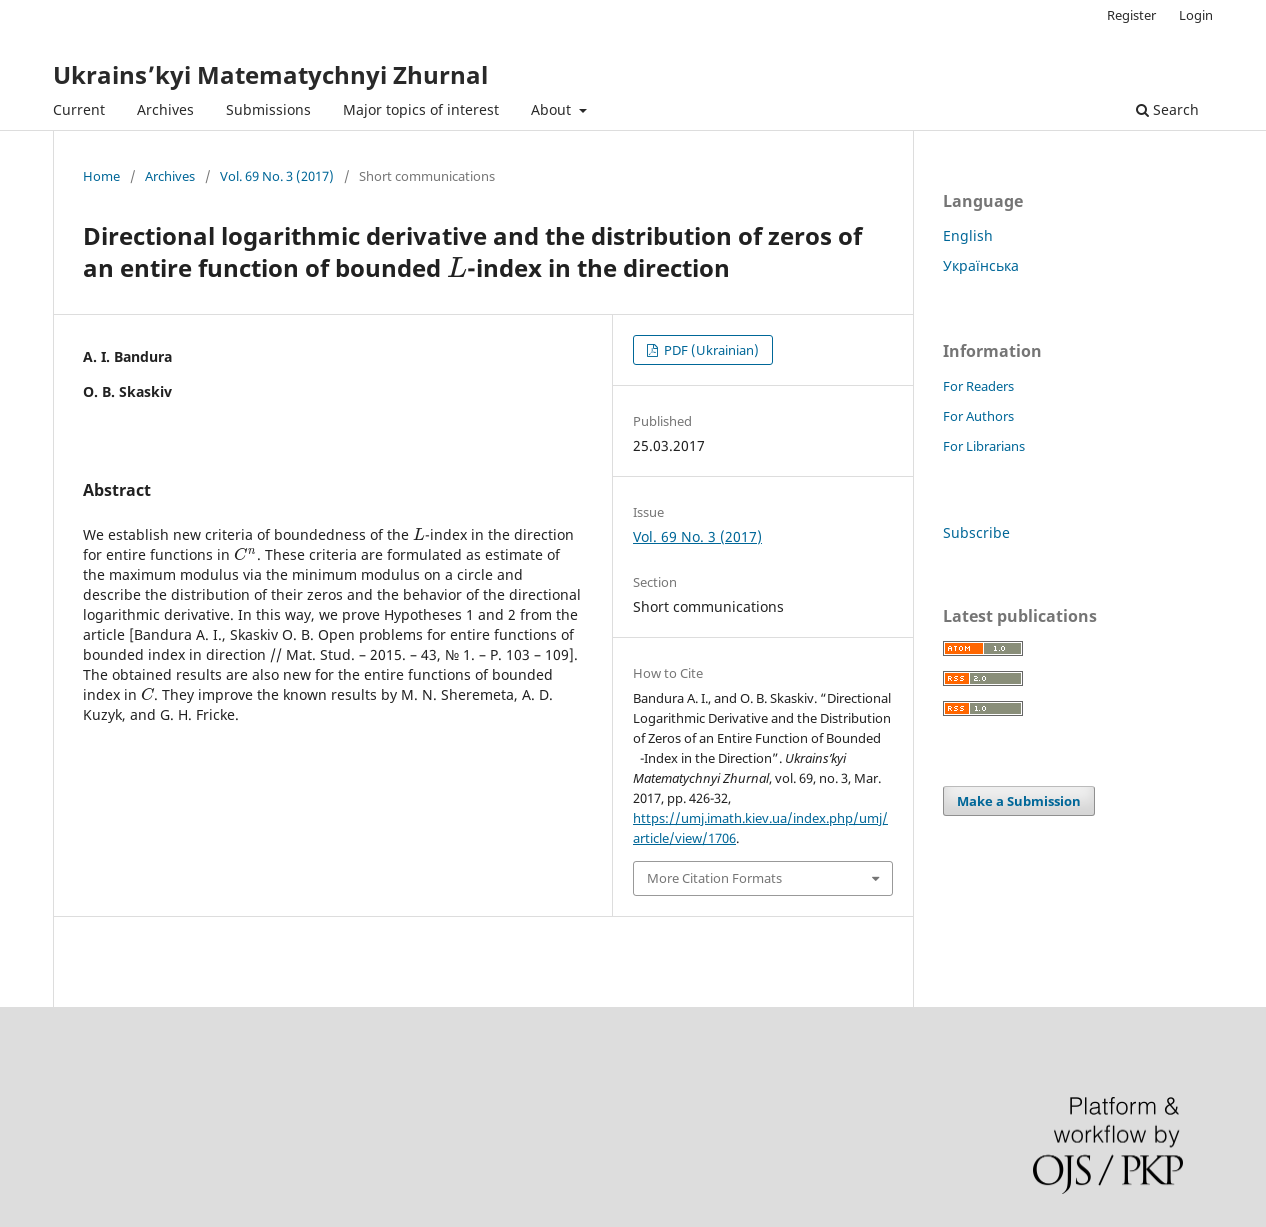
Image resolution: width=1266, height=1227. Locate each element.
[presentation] (457, 267)
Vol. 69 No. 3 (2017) (277, 176)
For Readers (978, 386)
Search (1167, 109)
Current (79, 109)
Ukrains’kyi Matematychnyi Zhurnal (270, 74)
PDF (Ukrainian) (710, 350)
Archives (165, 109)
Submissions (268, 109)
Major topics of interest (421, 109)
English (968, 235)
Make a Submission (1019, 801)
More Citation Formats (714, 878)
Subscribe (976, 532)
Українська (981, 265)
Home (101, 176)
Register (1131, 15)
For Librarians (984, 446)
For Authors (978, 416)
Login (1196, 15)
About (553, 109)
